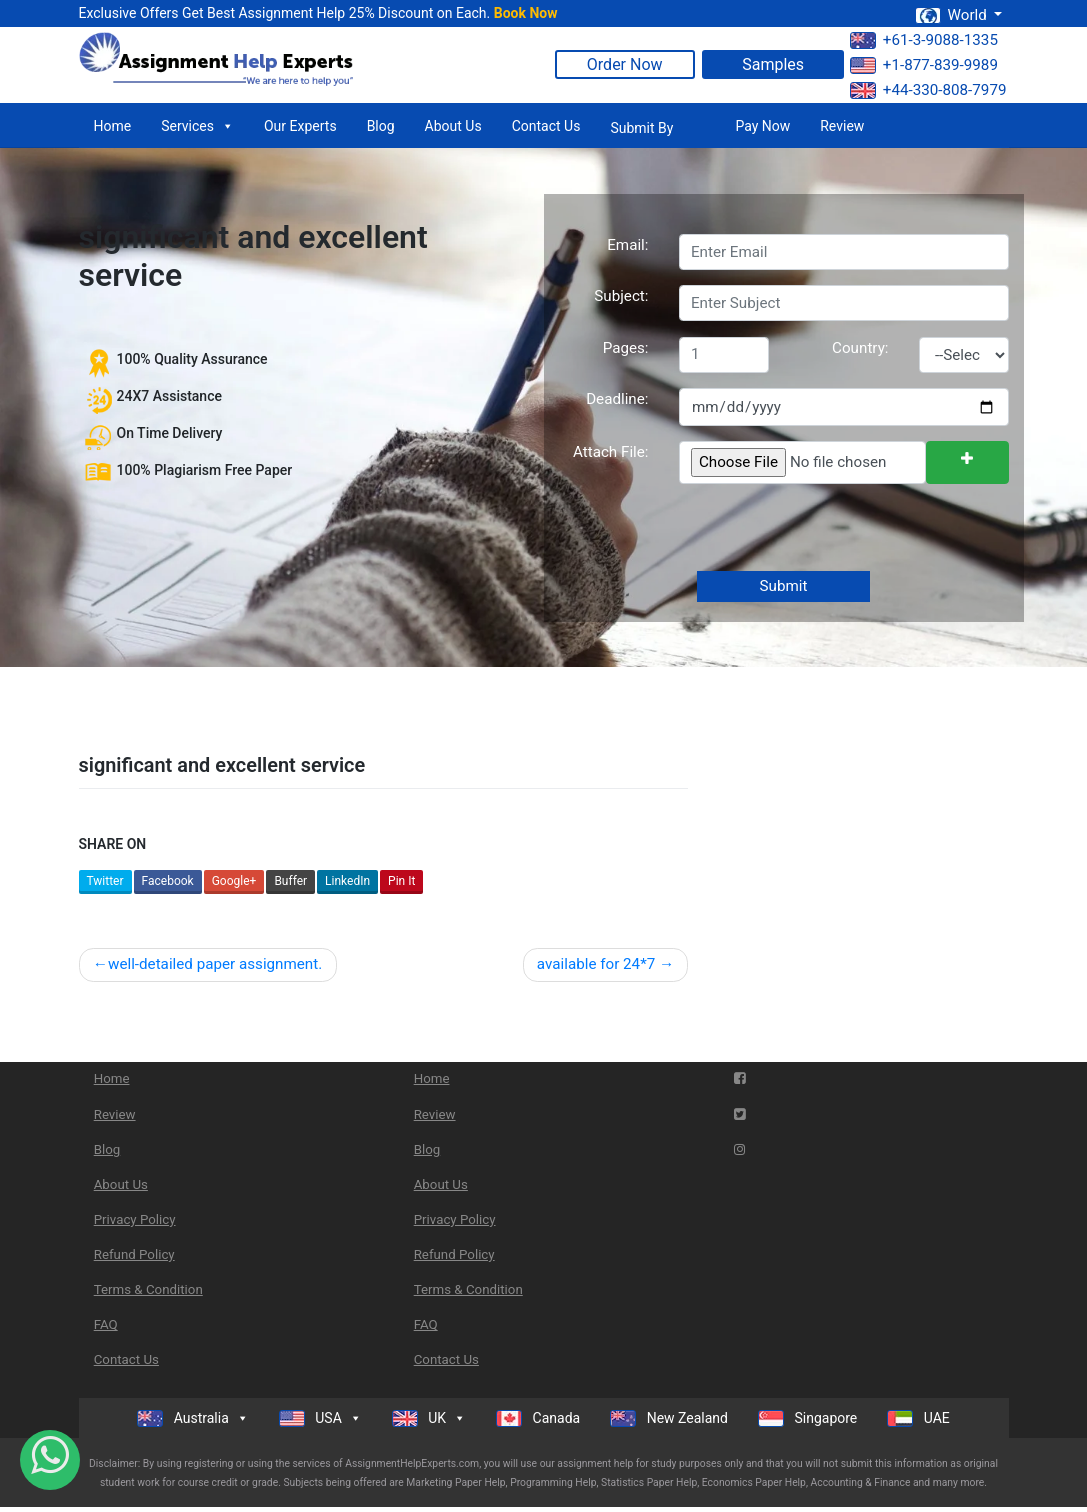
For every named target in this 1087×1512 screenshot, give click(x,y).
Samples (773, 64)
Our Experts (300, 126)
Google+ (234, 881)
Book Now (526, 13)
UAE (918, 1418)
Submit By (641, 128)
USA (320, 1418)
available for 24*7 (596, 964)
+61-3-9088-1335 (924, 40)
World (953, 15)
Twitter (105, 881)
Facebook (168, 881)
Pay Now (762, 126)
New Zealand (669, 1418)
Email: (627, 245)
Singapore (807, 1418)
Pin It (401, 881)
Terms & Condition (148, 1289)
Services (197, 126)
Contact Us (546, 126)
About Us (453, 126)
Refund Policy (134, 1254)
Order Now (625, 64)
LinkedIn (347, 881)
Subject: (621, 296)
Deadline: (617, 399)
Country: (860, 348)
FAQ (106, 1324)
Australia (193, 1418)
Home (113, 126)
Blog (381, 126)
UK (429, 1418)
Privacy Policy (135, 1219)
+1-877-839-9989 (924, 65)
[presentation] (829, 529)
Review (842, 126)
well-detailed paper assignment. (215, 964)
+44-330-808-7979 (928, 90)
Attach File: (611, 452)
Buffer (290, 881)
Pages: (626, 348)
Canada (538, 1418)
